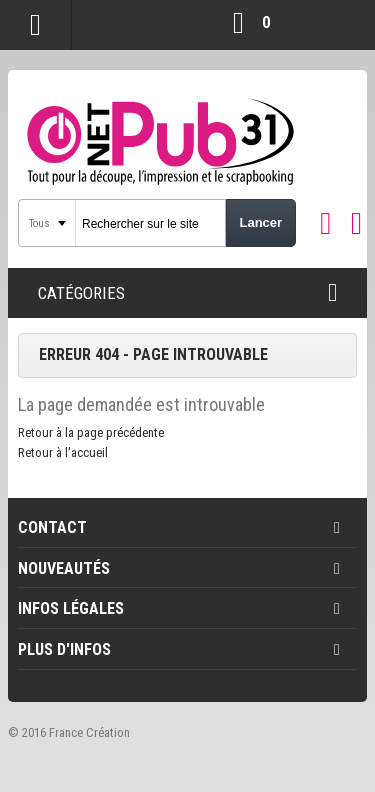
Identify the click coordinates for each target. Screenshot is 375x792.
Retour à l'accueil (63, 452)
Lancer (260, 222)
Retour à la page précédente (91, 432)
